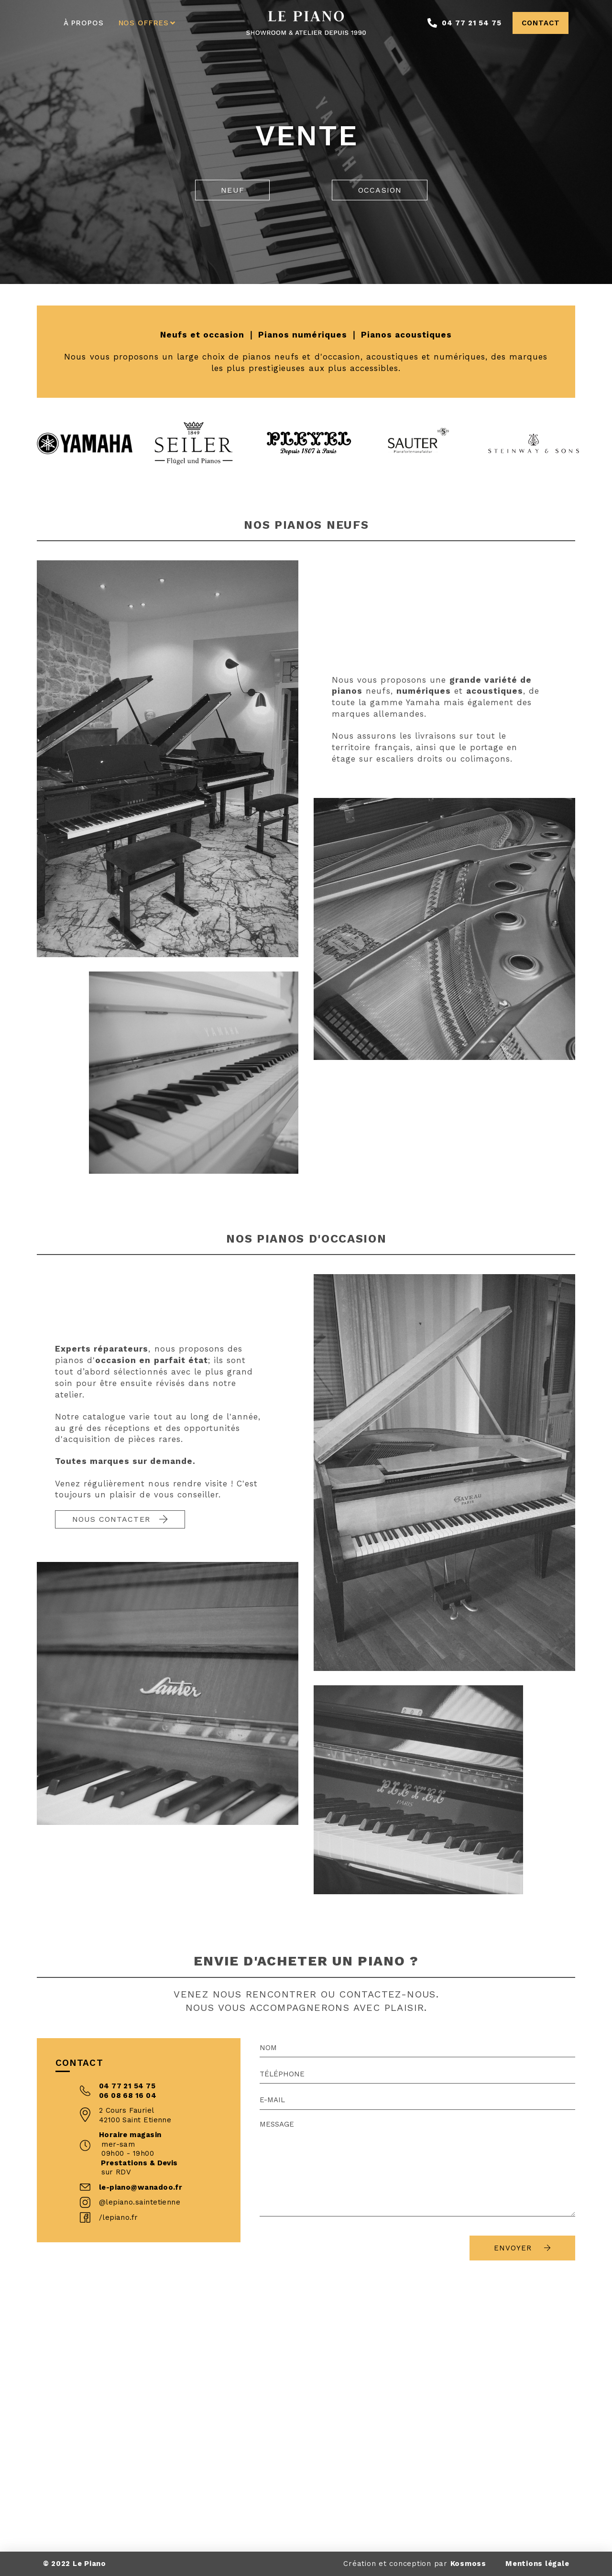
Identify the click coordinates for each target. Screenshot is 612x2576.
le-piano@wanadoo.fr (141, 2187)
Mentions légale (537, 2563)
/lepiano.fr (118, 2217)
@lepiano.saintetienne (139, 2202)
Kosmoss (468, 2563)
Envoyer (522, 2248)
